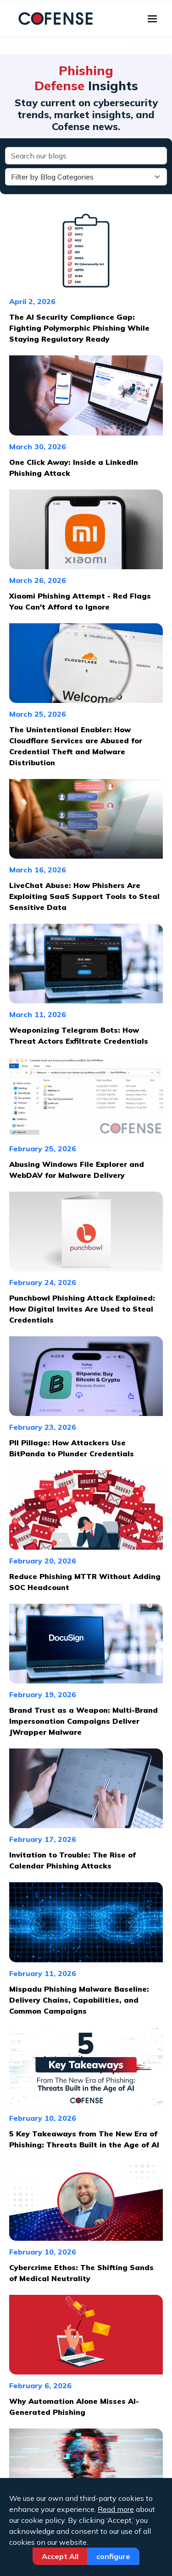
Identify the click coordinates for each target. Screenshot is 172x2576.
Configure (113, 2556)
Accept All (60, 2556)
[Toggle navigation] (152, 18)
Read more (116, 2509)
